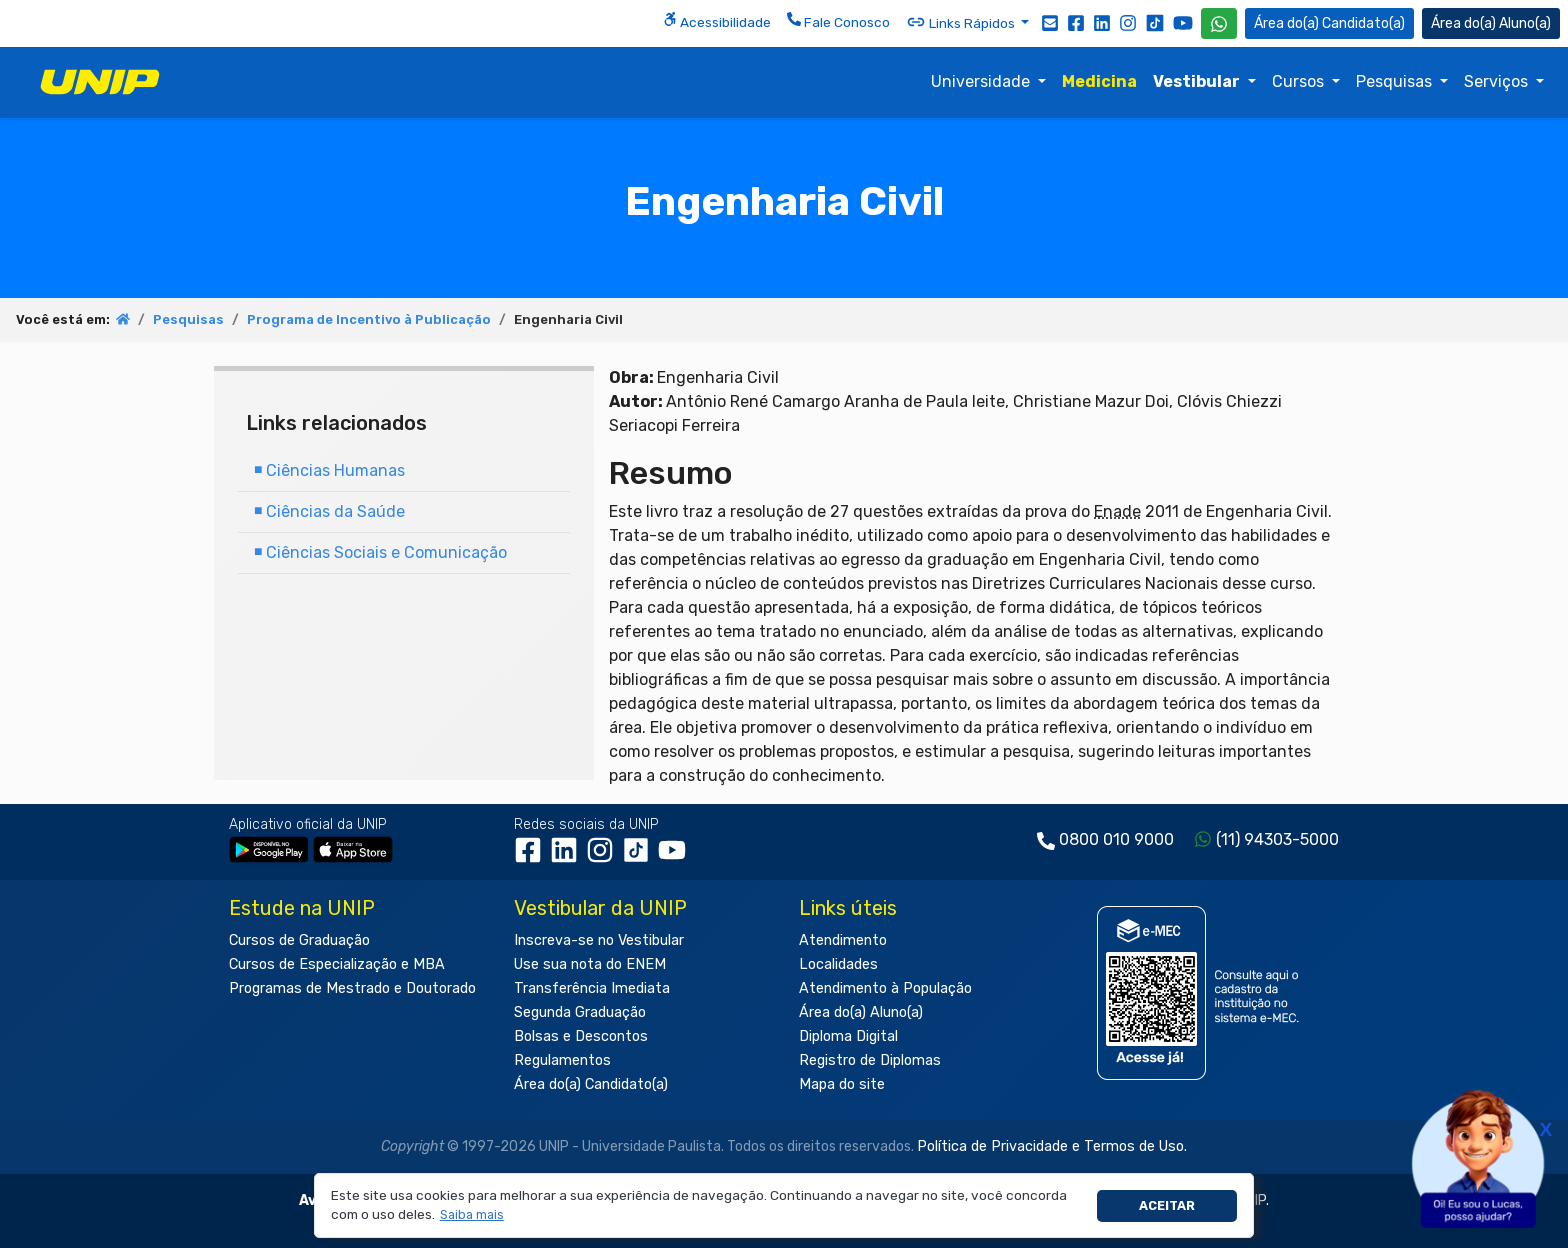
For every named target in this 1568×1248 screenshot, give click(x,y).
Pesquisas (1396, 81)
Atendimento (843, 940)
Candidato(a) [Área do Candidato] (1329, 23)
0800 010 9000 (1116, 839)
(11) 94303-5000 (1277, 839)
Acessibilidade (717, 21)
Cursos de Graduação (299, 940)
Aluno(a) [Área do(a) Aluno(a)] (1491, 23)
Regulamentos (562, 1060)
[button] (471, 1215)
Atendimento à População (885, 988)
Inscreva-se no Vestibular (599, 940)
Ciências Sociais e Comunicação (380, 552)
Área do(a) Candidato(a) (591, 1084)
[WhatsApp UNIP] (1219, 23)
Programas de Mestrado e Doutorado (352, 988)
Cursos (1300, 81)
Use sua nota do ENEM (590, 964)
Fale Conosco (838, 21)
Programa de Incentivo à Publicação (369, 319)
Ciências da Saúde (329, 511)
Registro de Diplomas (870, 1060)
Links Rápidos (962, 22)
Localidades (838, 964)
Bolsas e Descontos (581, 1036)
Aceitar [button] (1167, 1205)
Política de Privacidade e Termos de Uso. (1052, 1146)
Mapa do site (842, 1084)
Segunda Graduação (580, 1012)
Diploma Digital (848, 1036)
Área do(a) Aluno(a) (861, 1012)
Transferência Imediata (592, 988)
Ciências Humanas (329, 470)
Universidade (982, 81)
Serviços (1498, 81)
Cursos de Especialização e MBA (337, 964)
